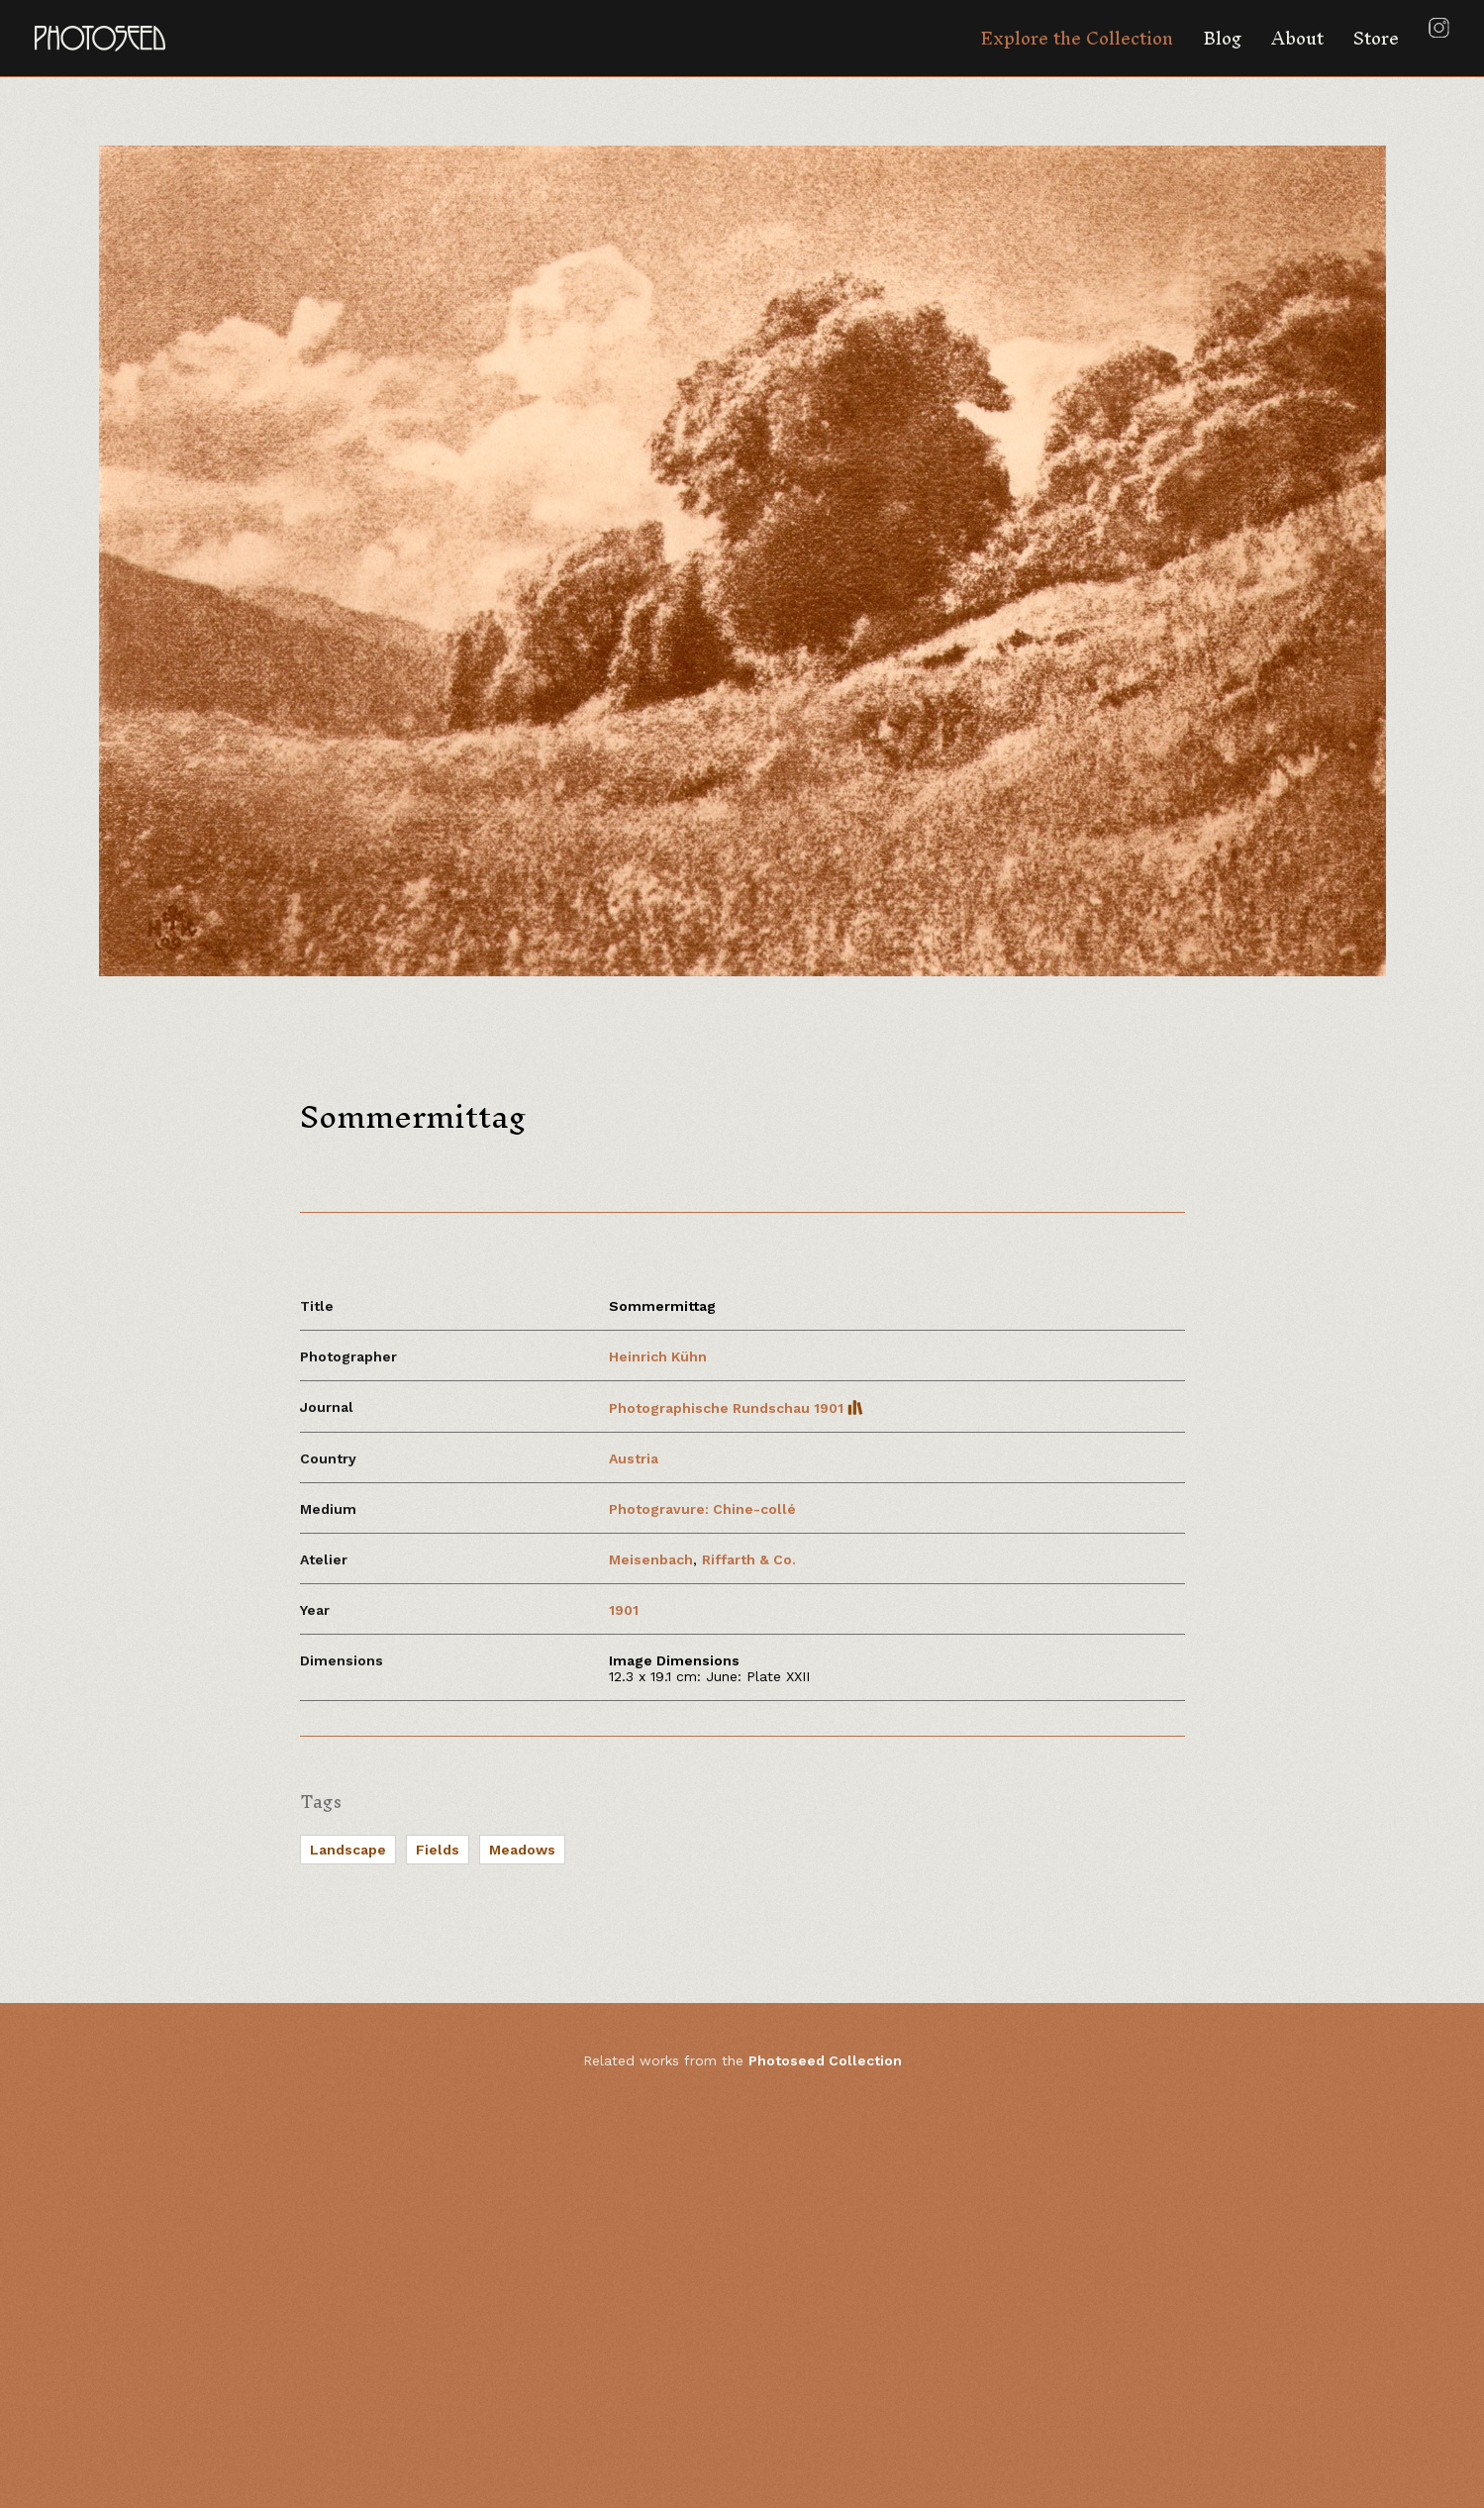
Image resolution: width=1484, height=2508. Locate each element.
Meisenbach (651, 1559)
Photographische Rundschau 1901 (736, 1408)
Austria (633, 1458)
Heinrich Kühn (658, 1356)
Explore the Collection (1076, 38)
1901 (624, 1610)
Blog (1222, 38)
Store (1376, 38)
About (1297, 38)
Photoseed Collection (825, 2060)
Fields (437, 1849)
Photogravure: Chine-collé (702, 1509)
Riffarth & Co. (749, 1559)
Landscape (348, 1849)
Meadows (522, 1849)
